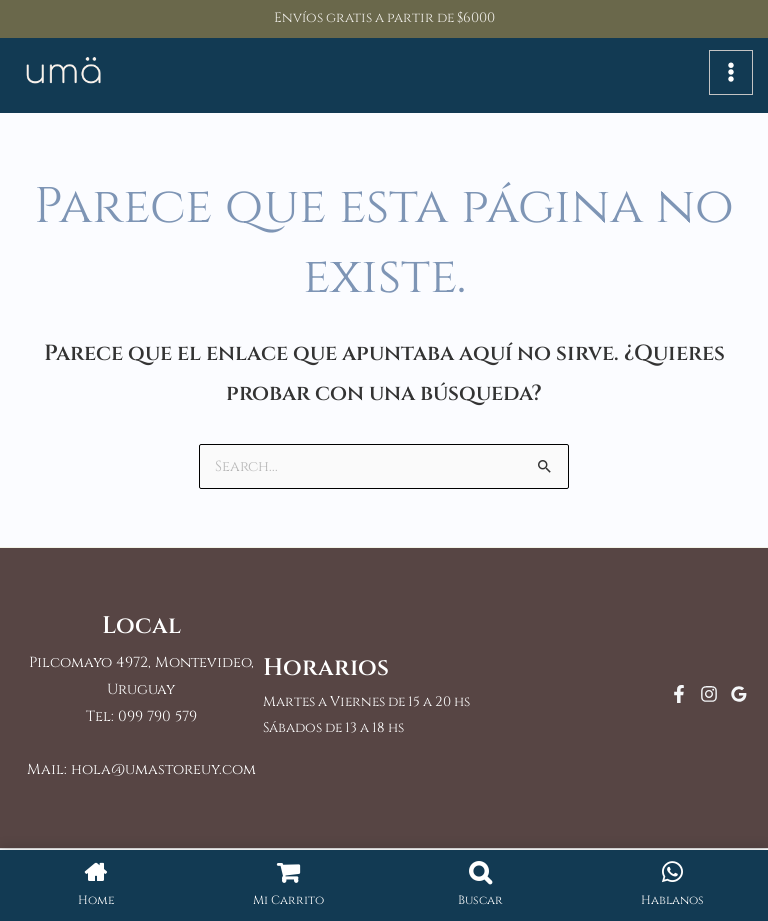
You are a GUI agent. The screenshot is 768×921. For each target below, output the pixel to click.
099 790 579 (157, 718)
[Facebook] (679, 696)
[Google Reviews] (739, 696)
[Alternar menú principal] (731, 74)
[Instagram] (709, 696)
